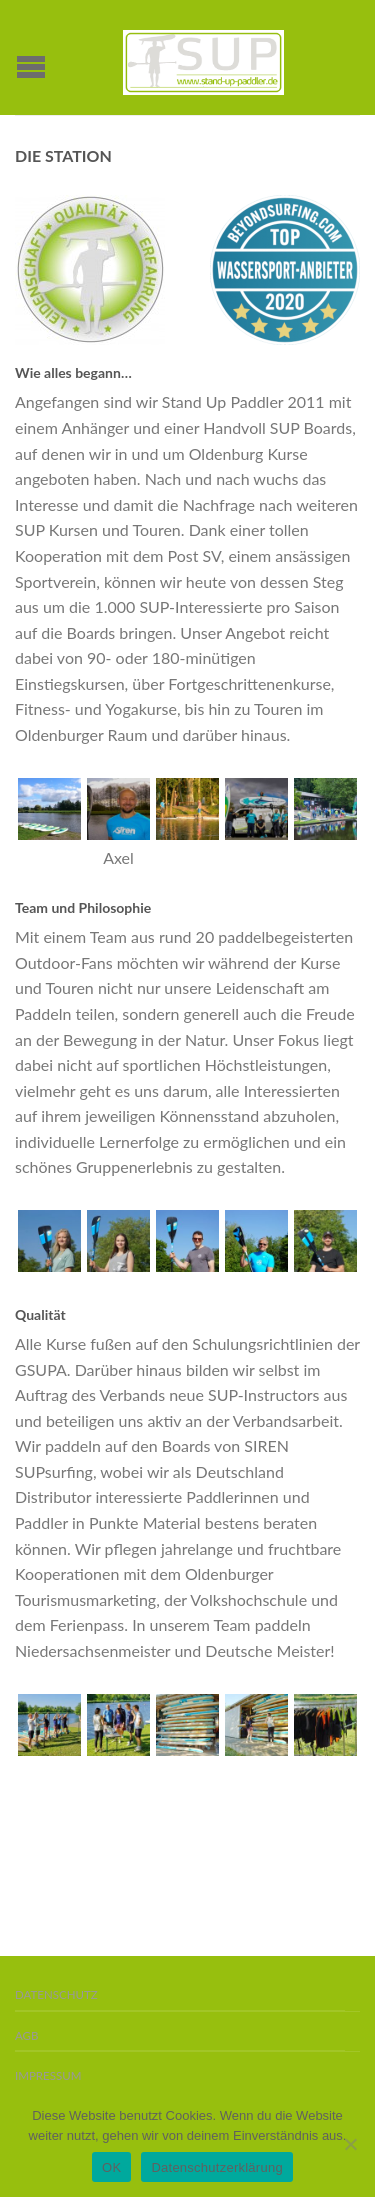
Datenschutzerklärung (216, 2167)
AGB (26, 2035)
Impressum (48, 2075)
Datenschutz (56, 1994)
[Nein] (350, 2144)
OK (111, 2167)
